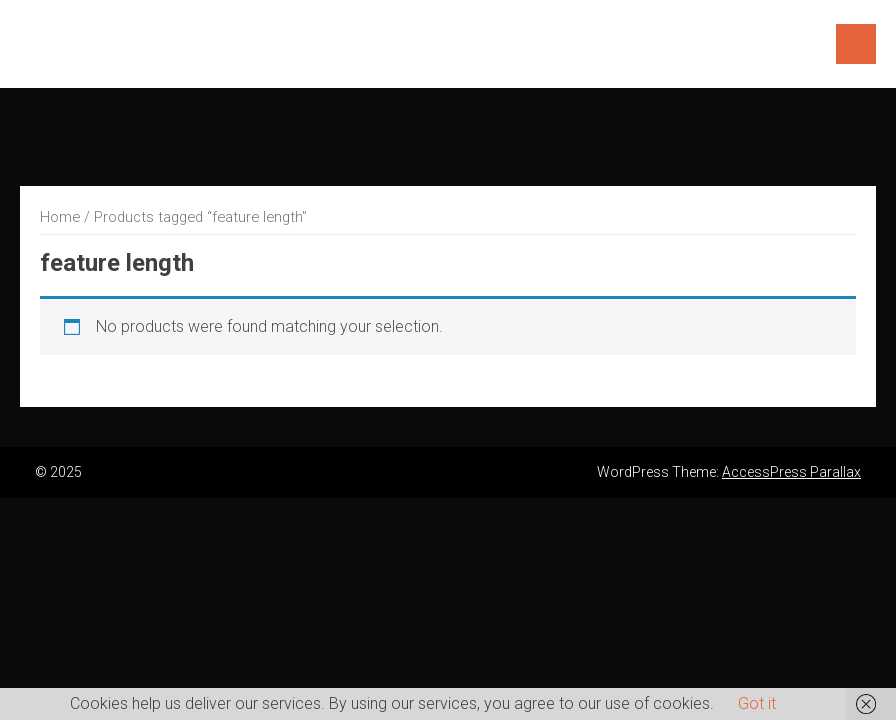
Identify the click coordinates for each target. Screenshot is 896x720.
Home (60, 217)
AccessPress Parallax (791, 472)
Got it (757, 703)
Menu (856, 44)
